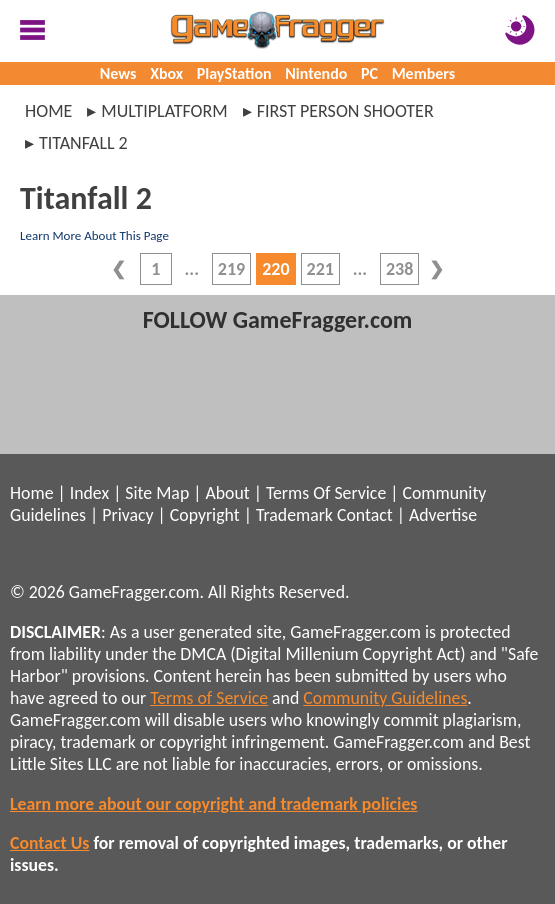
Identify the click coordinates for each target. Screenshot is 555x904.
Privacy (127, 515)
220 (275, 269)
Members (424, 73)
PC (369, 73)
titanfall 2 (83, 143)
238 (399, 269)
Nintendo (316, 73)
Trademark (294, 515)
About (227, 493)
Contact (365, 515)
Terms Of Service (326, 493)
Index (89, 493)
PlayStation (234, 73)
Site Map (157, 493)
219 (231, 269)
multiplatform (164, 111)
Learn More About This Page (94, 235)
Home (48, 111)
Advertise (443, 515)
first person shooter (345, 111)
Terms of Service (209, 698)
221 (320, 269)
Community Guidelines (385, 698)
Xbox (166, 73)
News (118, 73)
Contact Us (49, 843)
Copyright (205, 515)
